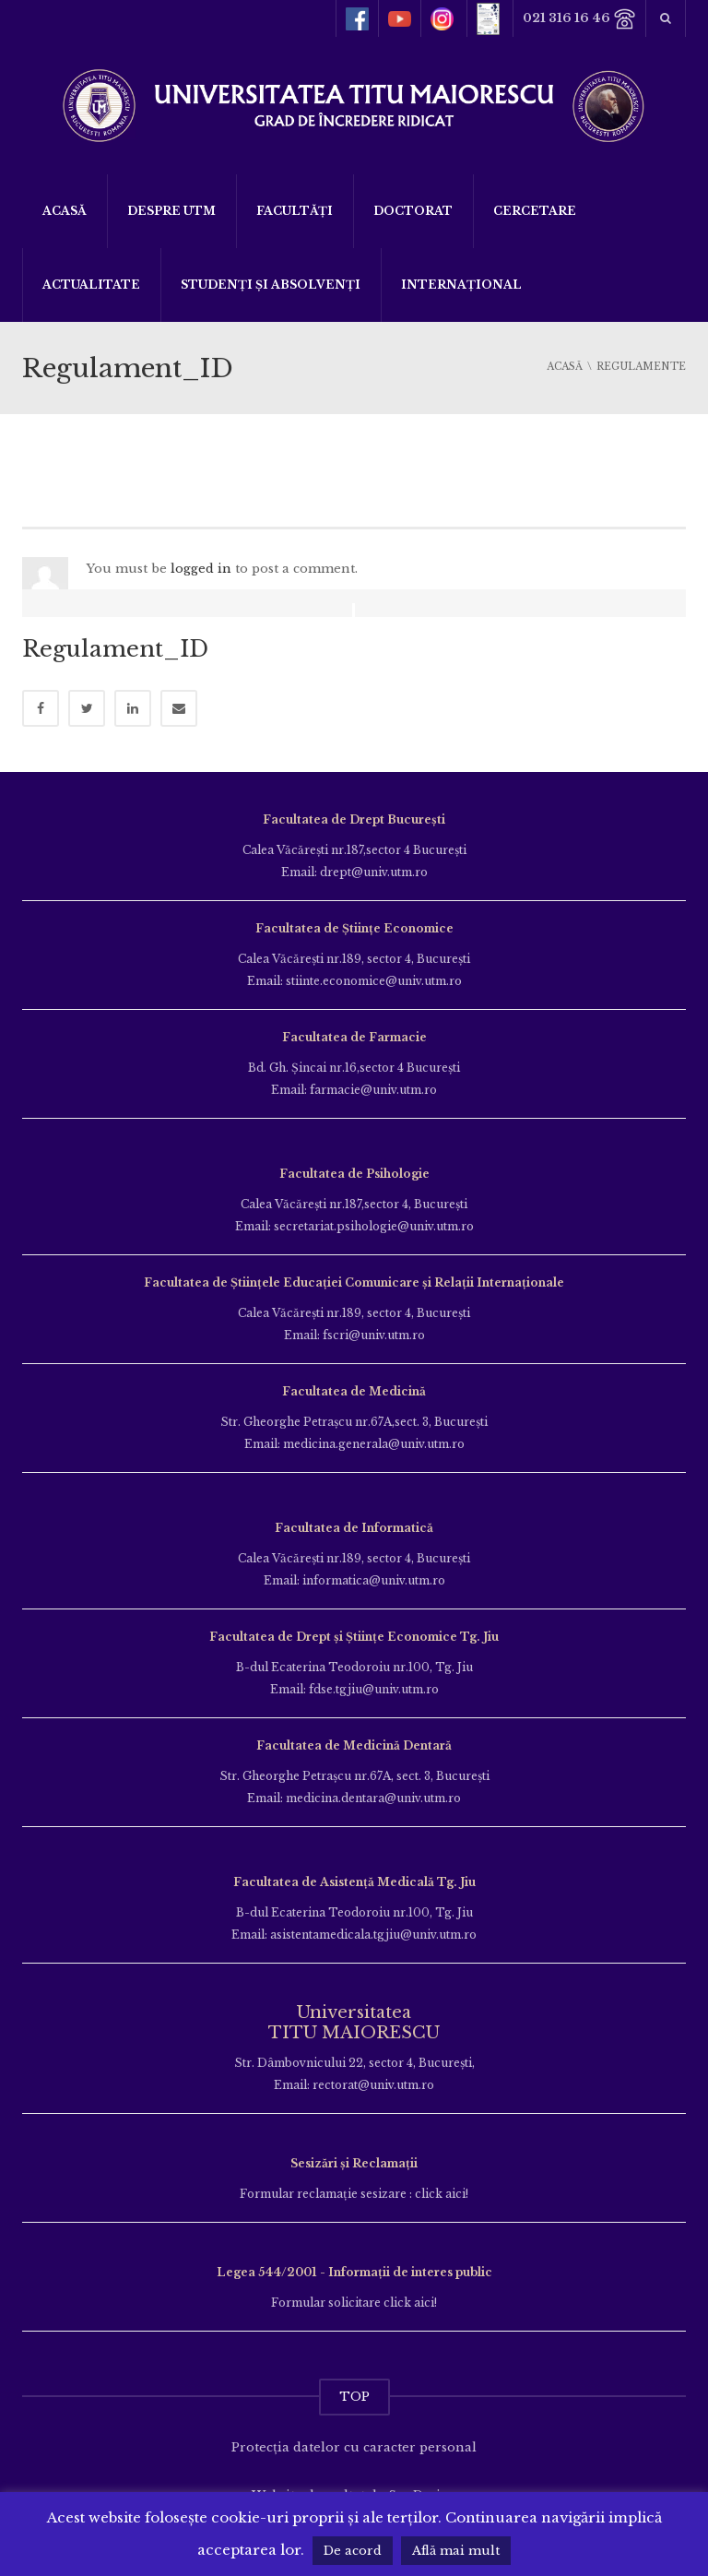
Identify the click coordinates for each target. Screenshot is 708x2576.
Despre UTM (171, 211)
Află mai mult (456, 2550)
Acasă (64, 211)
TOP (354, 2396)
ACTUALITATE (91, 284)
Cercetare (534, 211)
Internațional (461, 284)
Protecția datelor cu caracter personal (354, 2447)
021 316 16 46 (579, 18)
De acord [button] (353, 2550)
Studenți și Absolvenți (270, 284)
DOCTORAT (413, 211)
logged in (201, 568)
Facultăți (294, 211)
